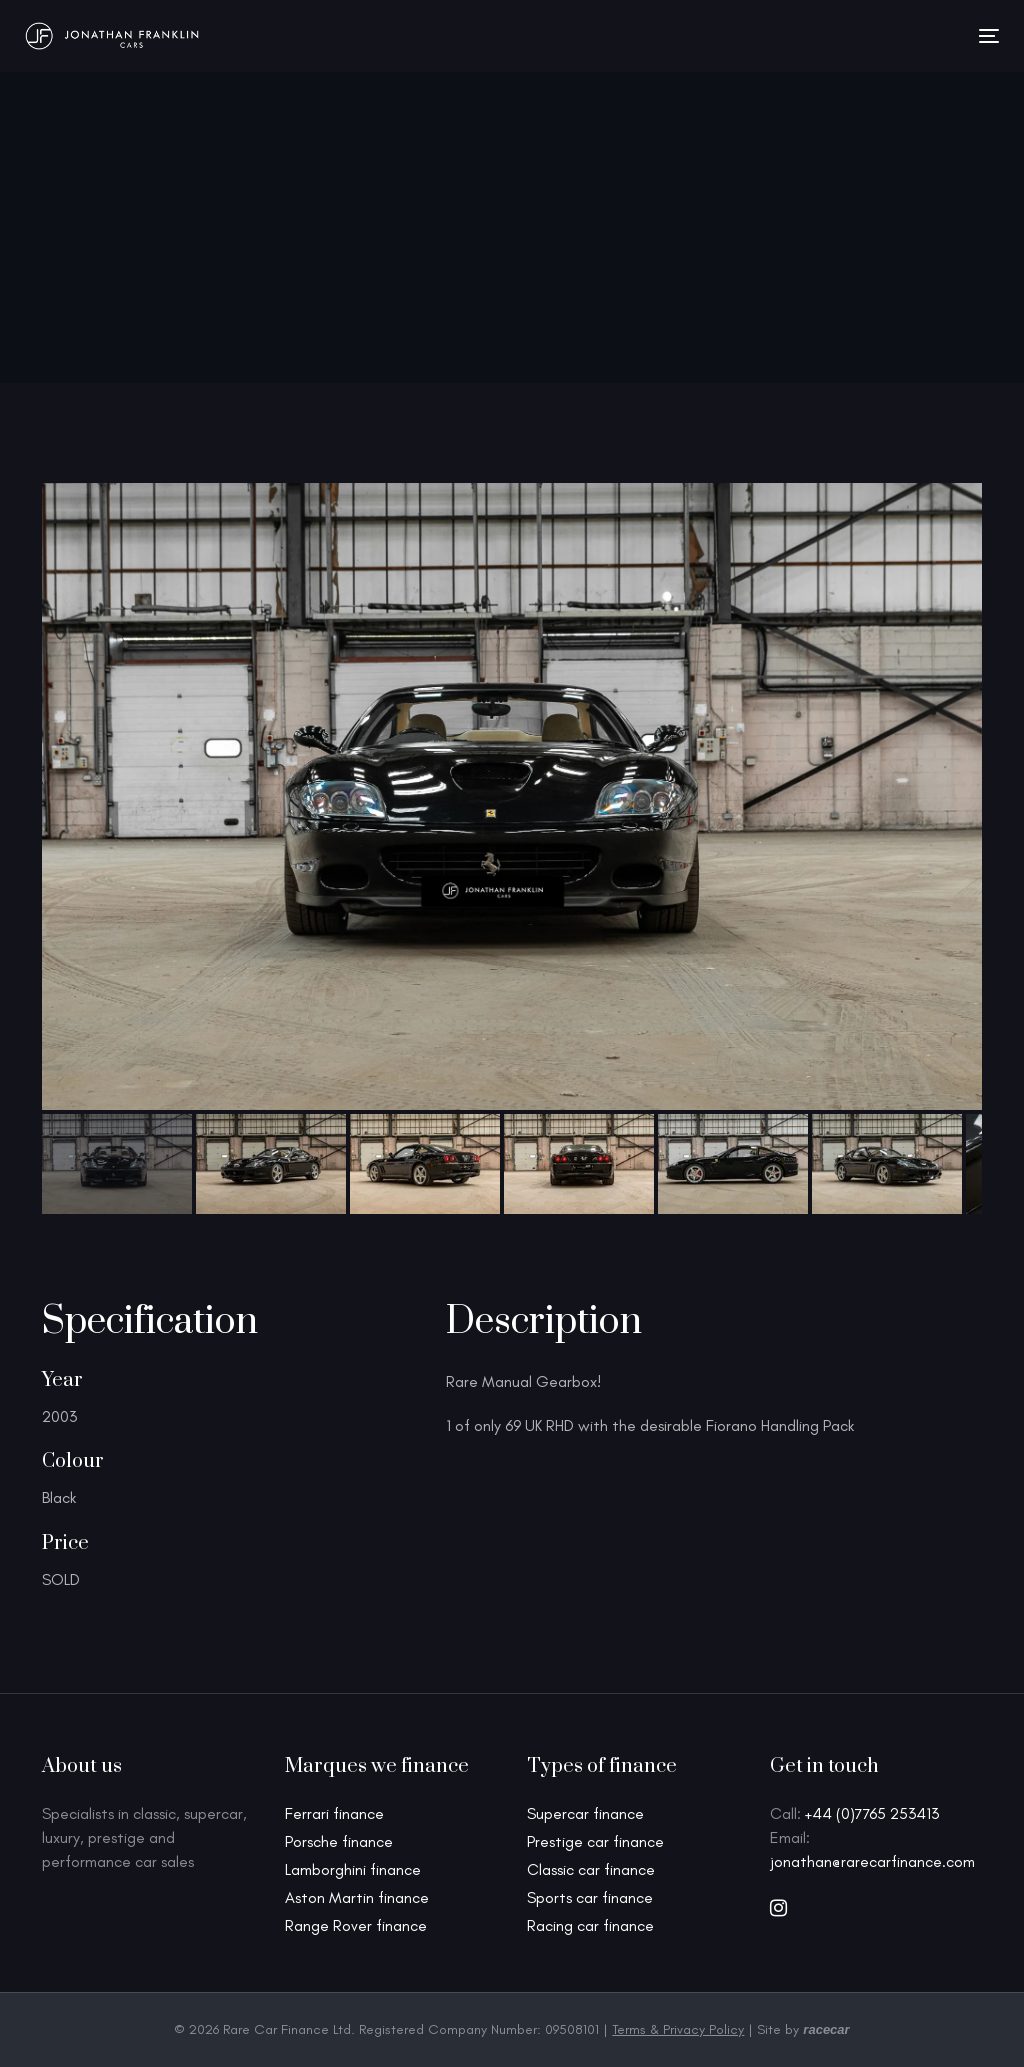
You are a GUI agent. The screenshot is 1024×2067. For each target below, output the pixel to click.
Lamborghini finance (353, 1869)
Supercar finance (585, 1813)
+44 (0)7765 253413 (872, 1813)
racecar (826, 2029)
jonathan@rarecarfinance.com (872, 1861)
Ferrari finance (334, 1813)
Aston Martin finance (357, 1897)
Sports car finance (590, 1897)
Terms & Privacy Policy (678, 2029)
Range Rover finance (356, 1925)
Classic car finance (591, 1869)
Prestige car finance (595, 1841)
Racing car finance (590, 1925)
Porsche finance (339, 1841)
